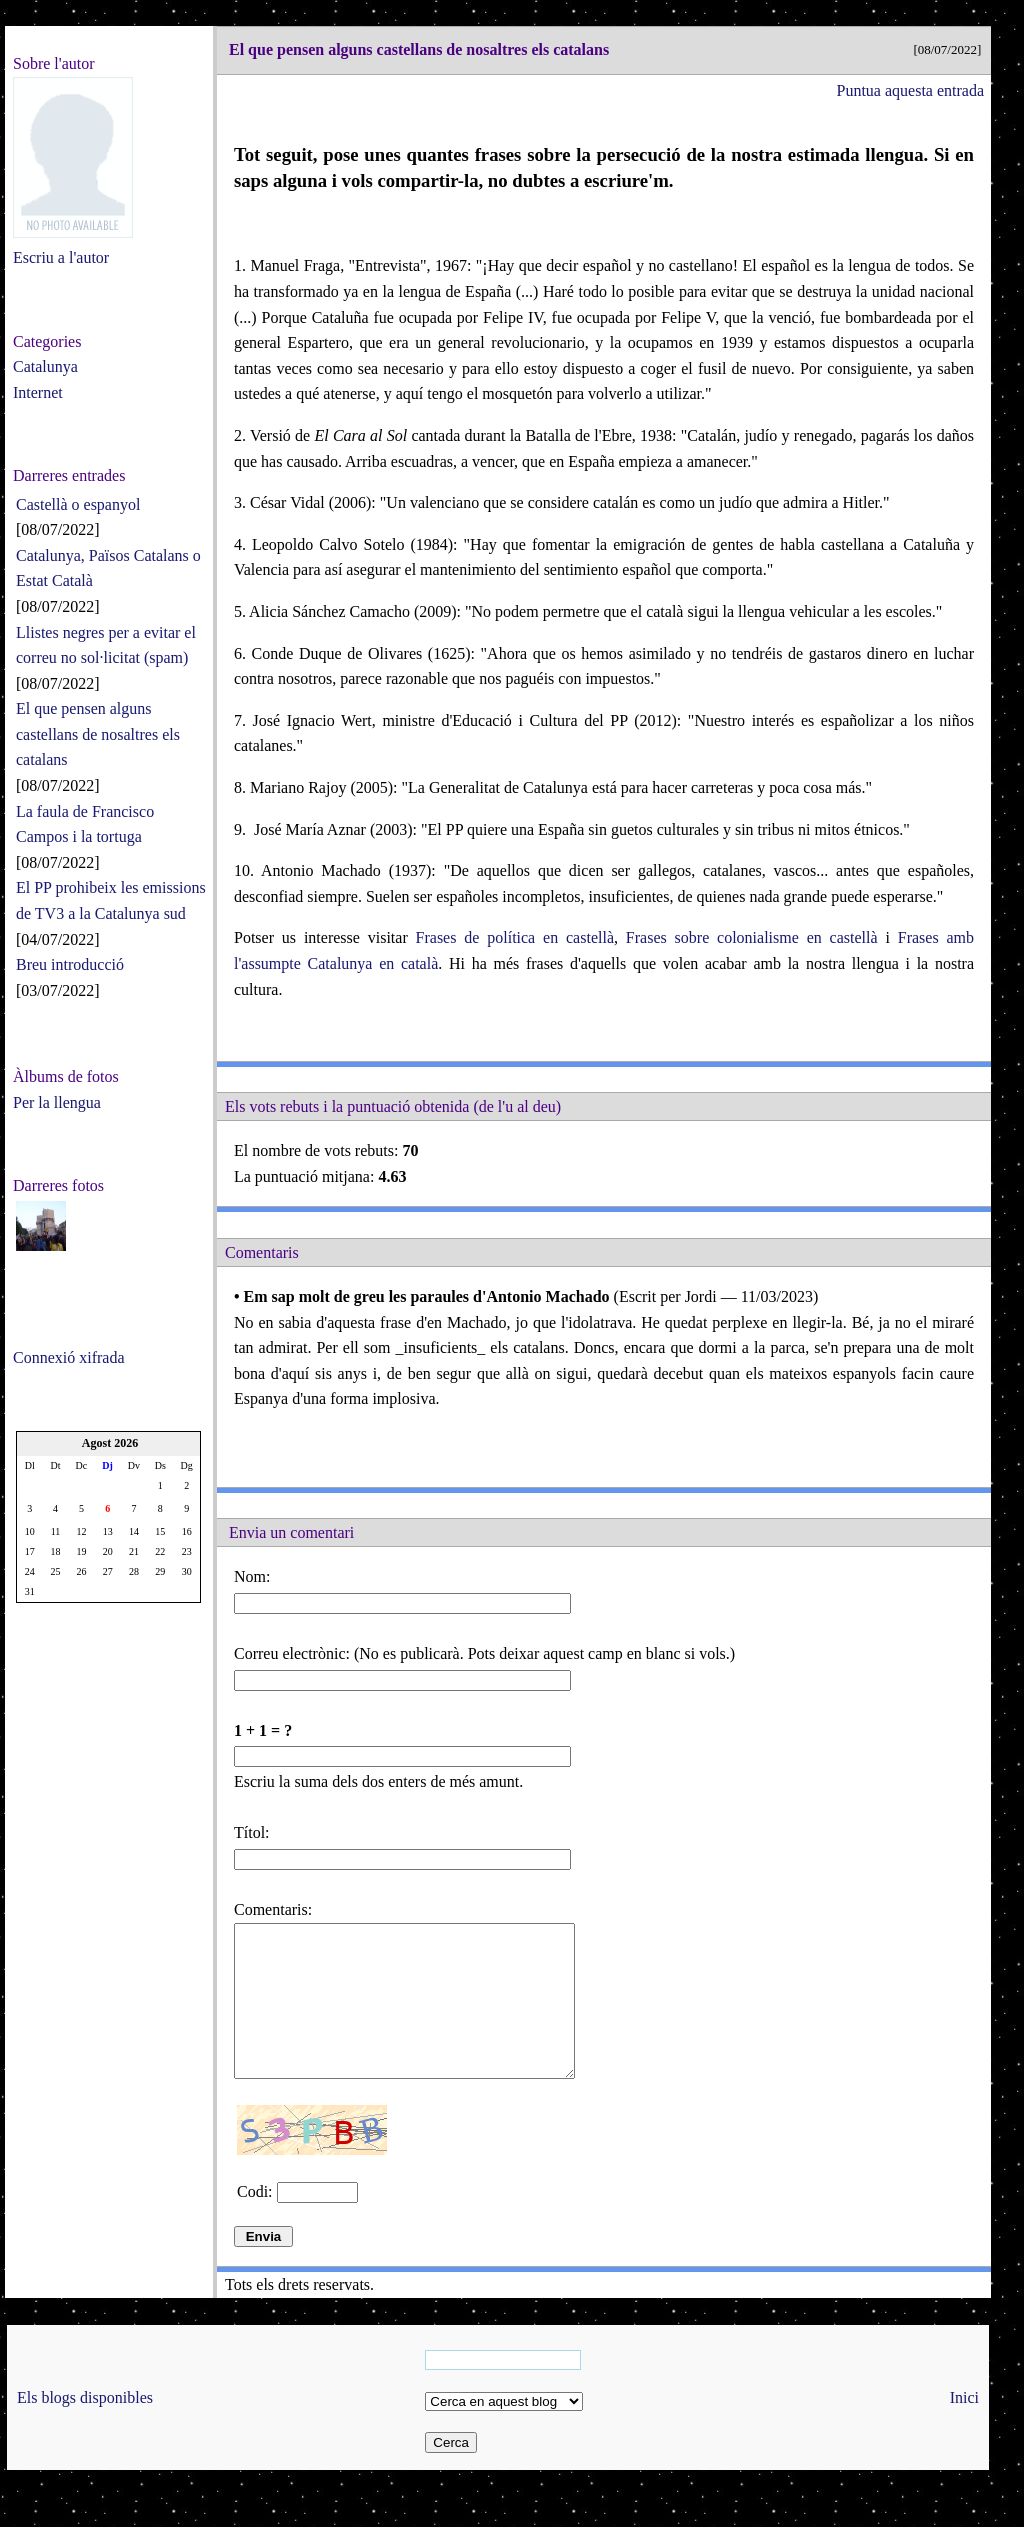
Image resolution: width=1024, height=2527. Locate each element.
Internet (38, 392)
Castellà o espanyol (78, 504)
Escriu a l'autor (61, 257)
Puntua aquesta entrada (911, 90)
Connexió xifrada (69, 1357)
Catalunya (45, 366)
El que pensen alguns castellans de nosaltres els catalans (98, 734)
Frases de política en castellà (515, 937)
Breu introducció (70, 964)
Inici (964, 2427)
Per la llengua (57, 1102)
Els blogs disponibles (85, 2427)
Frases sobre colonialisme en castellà (752, 937)
